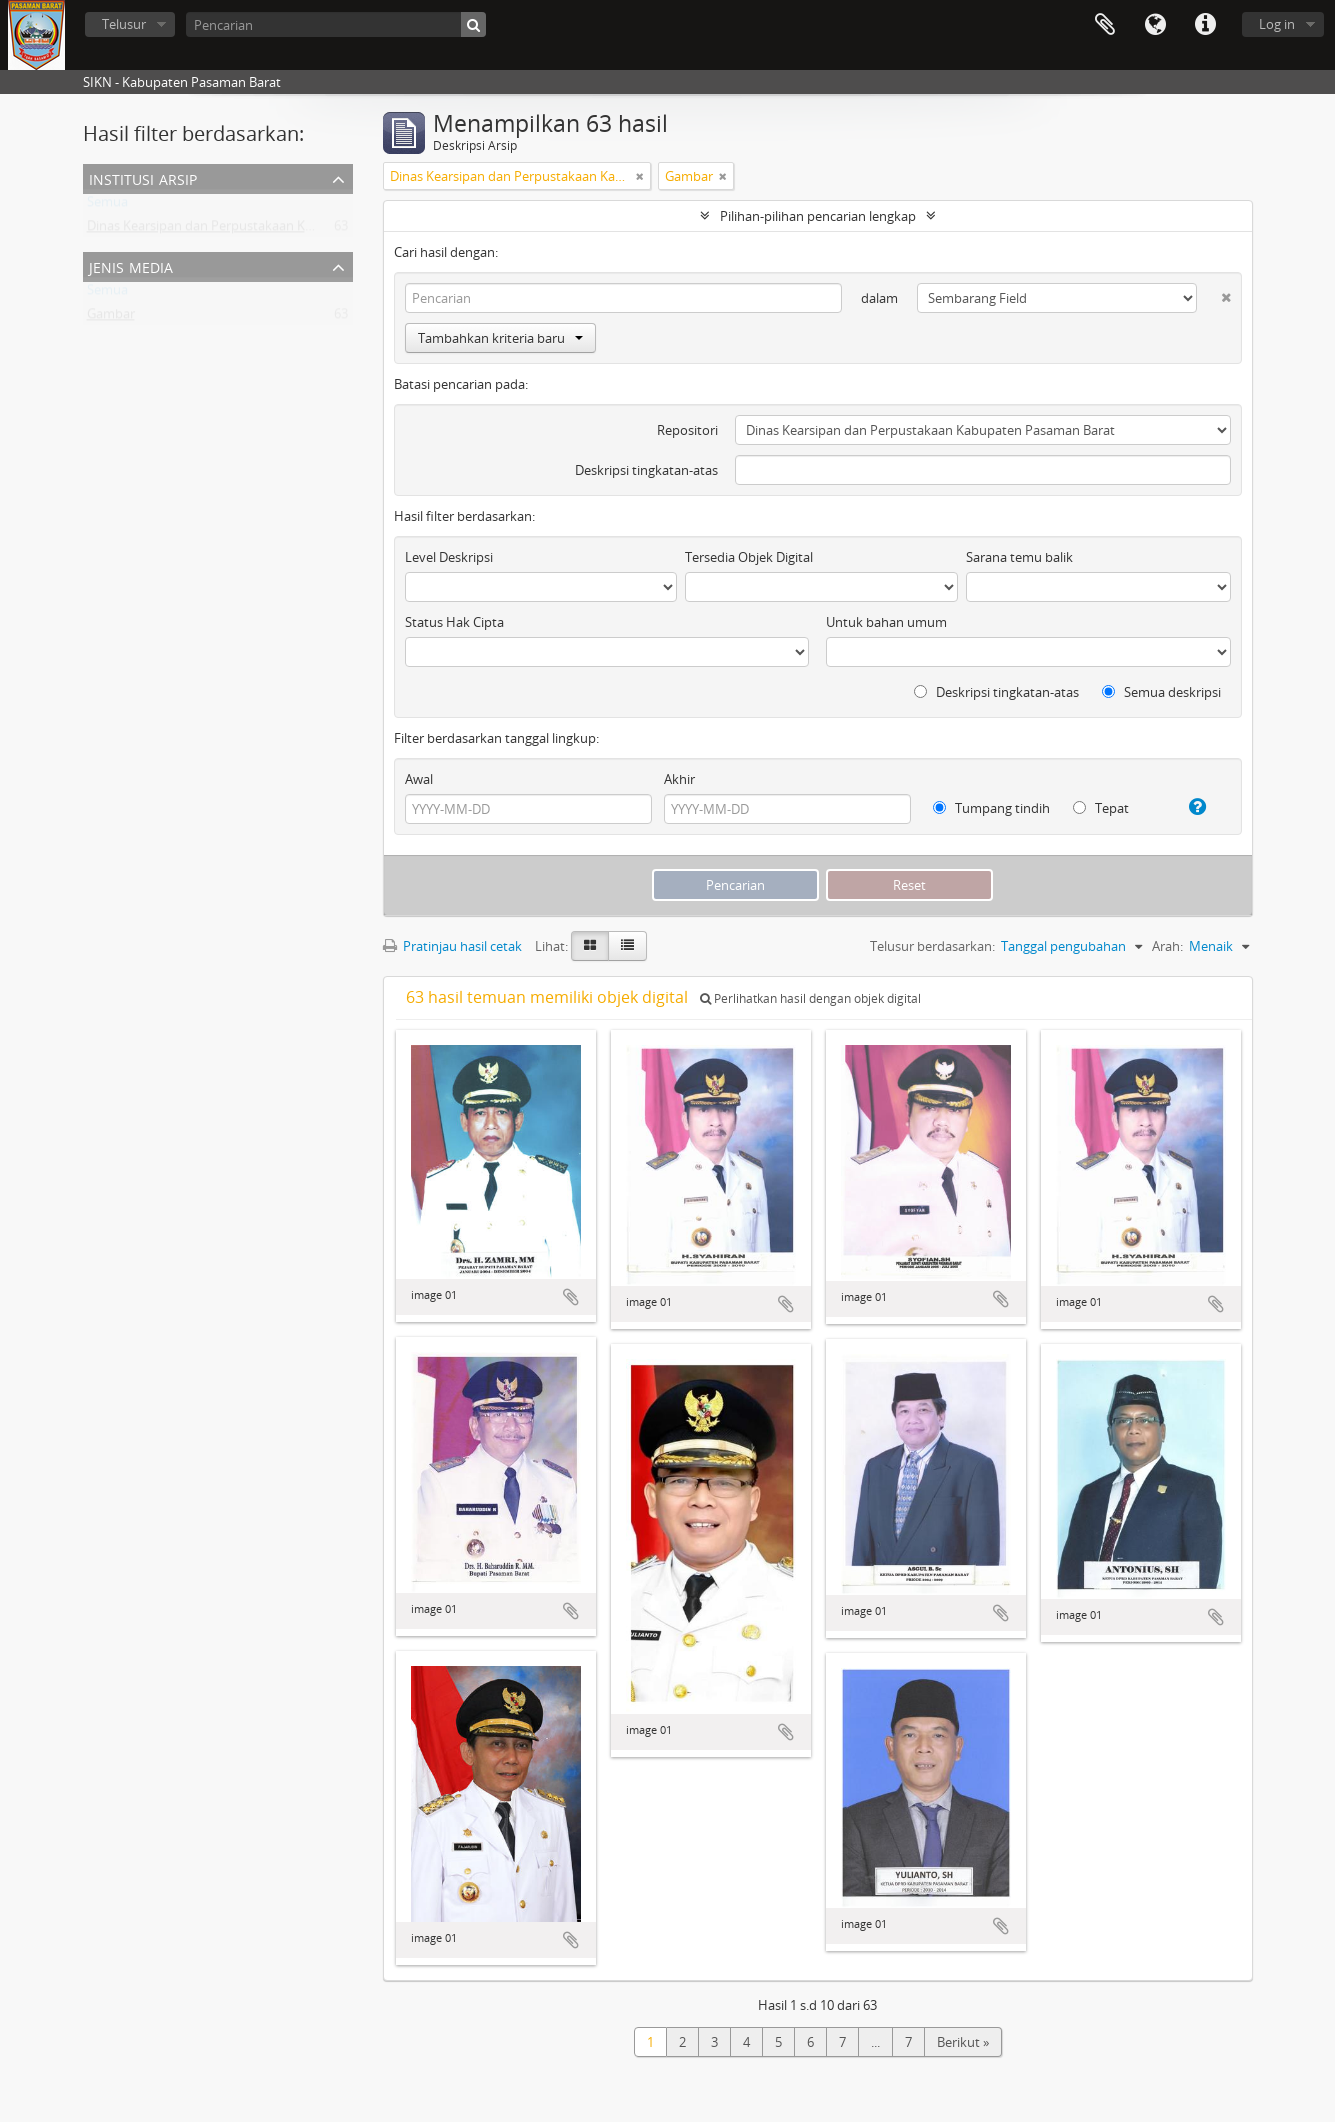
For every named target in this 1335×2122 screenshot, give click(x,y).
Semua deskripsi (1161, 692)
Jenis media (131, 265)
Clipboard (1105, 25)
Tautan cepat (1205, 25)
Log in (1277, 24)
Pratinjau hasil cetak (452, 946)
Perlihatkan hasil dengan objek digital (810, 998)
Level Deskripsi (449, 557)
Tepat (1101, 808)
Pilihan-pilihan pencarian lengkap (818, 216)
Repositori (687, 430)
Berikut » (963, 2042)
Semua (107, 206)
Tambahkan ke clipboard (571, 1297)
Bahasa (1155, 25)
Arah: (1167, 946)
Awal (419, 779)
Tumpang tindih (991, 808)
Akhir (679, 779)
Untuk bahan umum (886, 622)
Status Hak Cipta (454, 622)
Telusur (124, 24)
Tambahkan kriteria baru (500, 338)
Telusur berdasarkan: (932, 946)
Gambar (111, 318)
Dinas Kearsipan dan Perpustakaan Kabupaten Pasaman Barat (271, 230)
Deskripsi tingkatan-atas (646, 470)
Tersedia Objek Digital (749, 557)
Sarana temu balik (1019, 557)
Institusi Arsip (143, 177)
